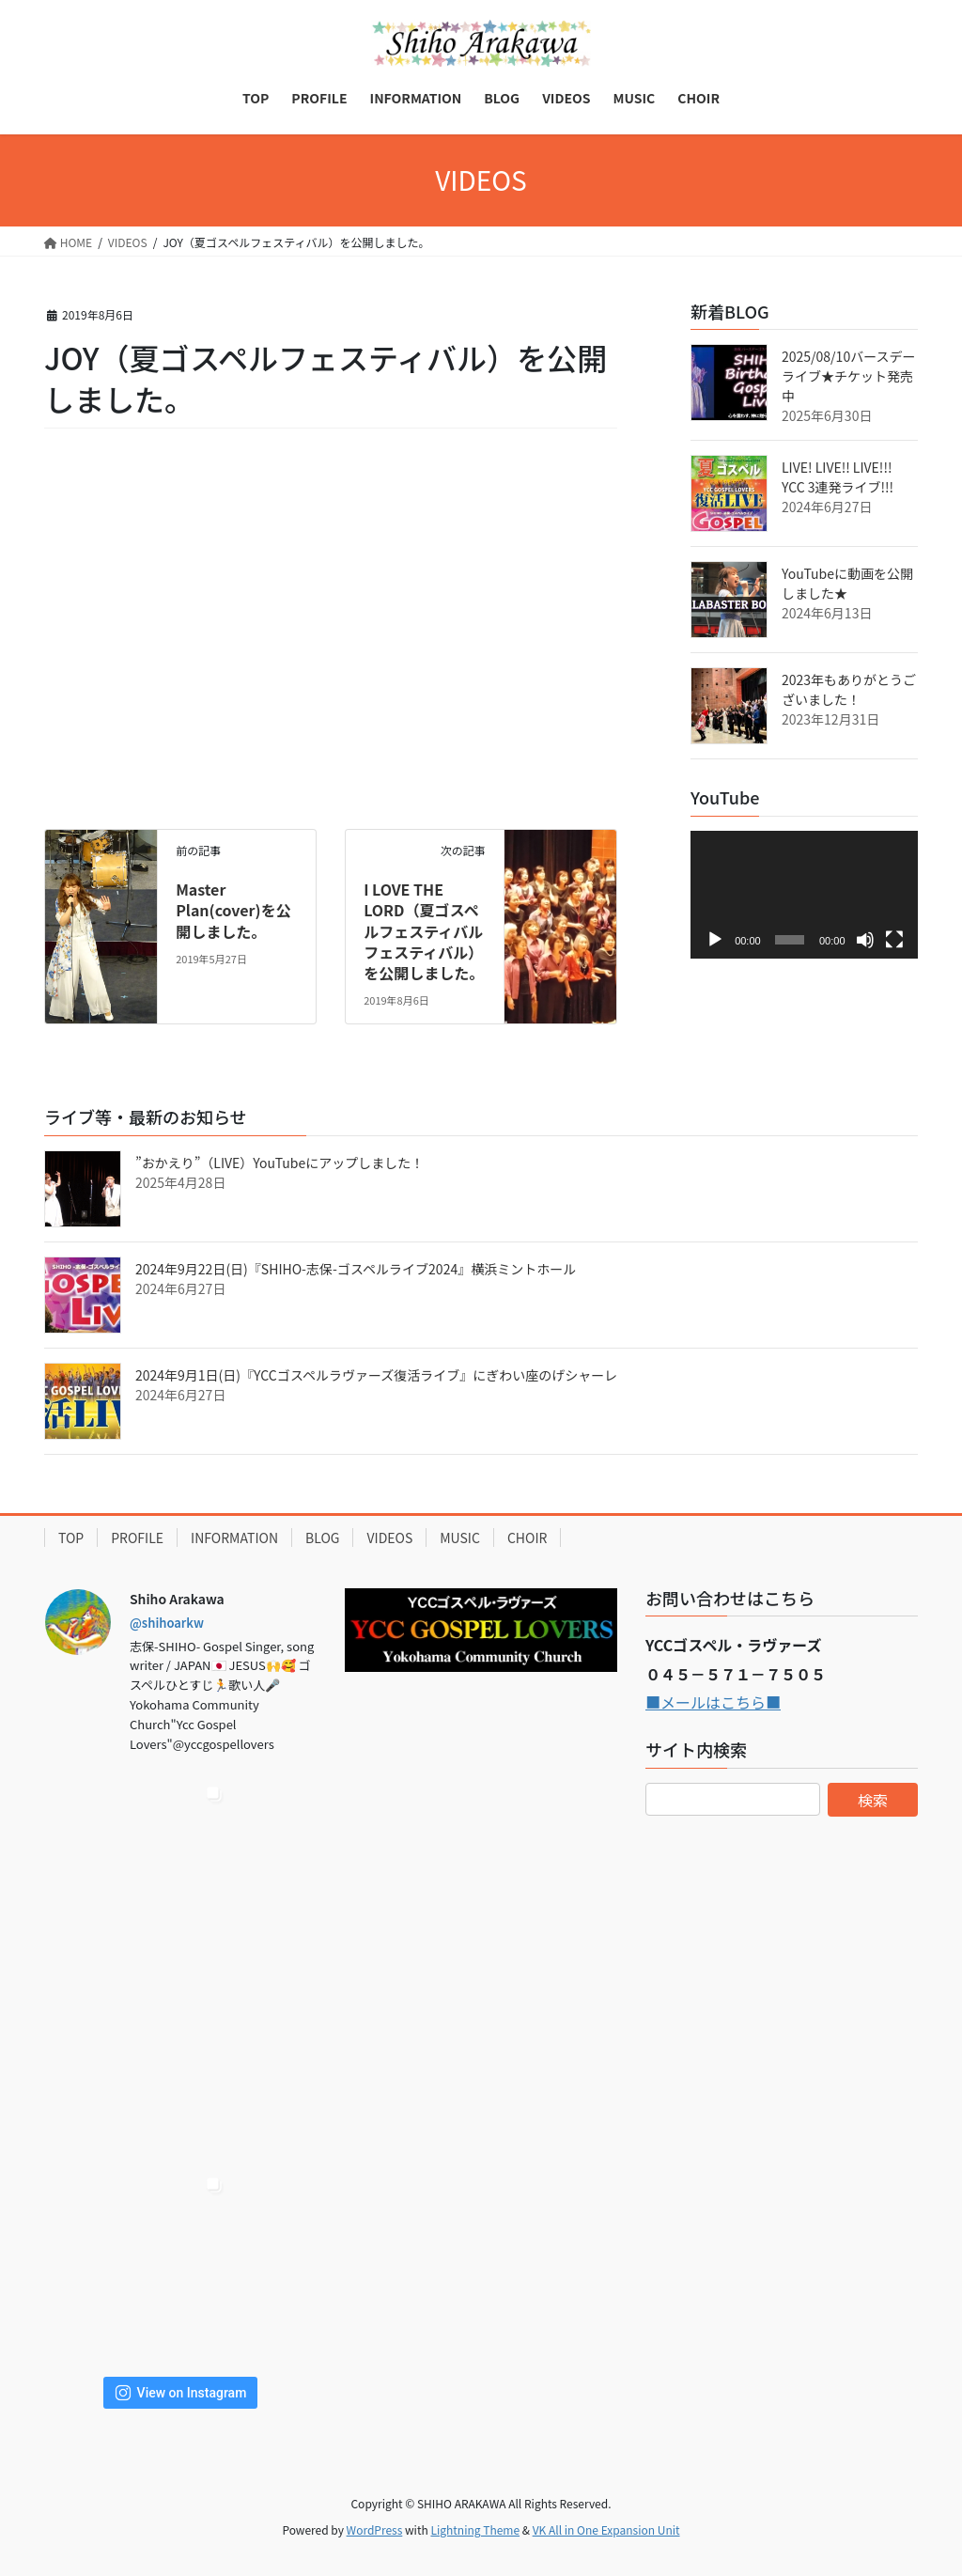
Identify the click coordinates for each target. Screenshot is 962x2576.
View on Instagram (181, 2392)
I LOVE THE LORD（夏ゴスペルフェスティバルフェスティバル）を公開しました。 (424, 931)
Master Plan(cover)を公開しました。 (233, 910)
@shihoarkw (167, 1622)
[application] (804, 895)
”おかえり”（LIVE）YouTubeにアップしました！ (279, 1162)
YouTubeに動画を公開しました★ (847, 583)
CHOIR (527, 1537)
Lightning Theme (475, 2529)
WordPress (375, 2529)
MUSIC (460, 1537)
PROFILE (137, 1537)
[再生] (715, 939)
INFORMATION (234, 1537)
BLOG (322, 1537)
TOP (71, 1537)
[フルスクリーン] (894, 939)
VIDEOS (389, 1537)
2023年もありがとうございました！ (849, 689)
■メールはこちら (705, 1702)
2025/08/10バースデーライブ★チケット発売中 (848, 376)
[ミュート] (865, 939)
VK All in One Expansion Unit (606, 2529)
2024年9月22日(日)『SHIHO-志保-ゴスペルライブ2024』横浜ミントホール (355, 1268)
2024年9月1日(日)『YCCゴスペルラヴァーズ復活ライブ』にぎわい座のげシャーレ (376, 1375)
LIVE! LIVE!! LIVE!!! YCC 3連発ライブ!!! (837, 477)
